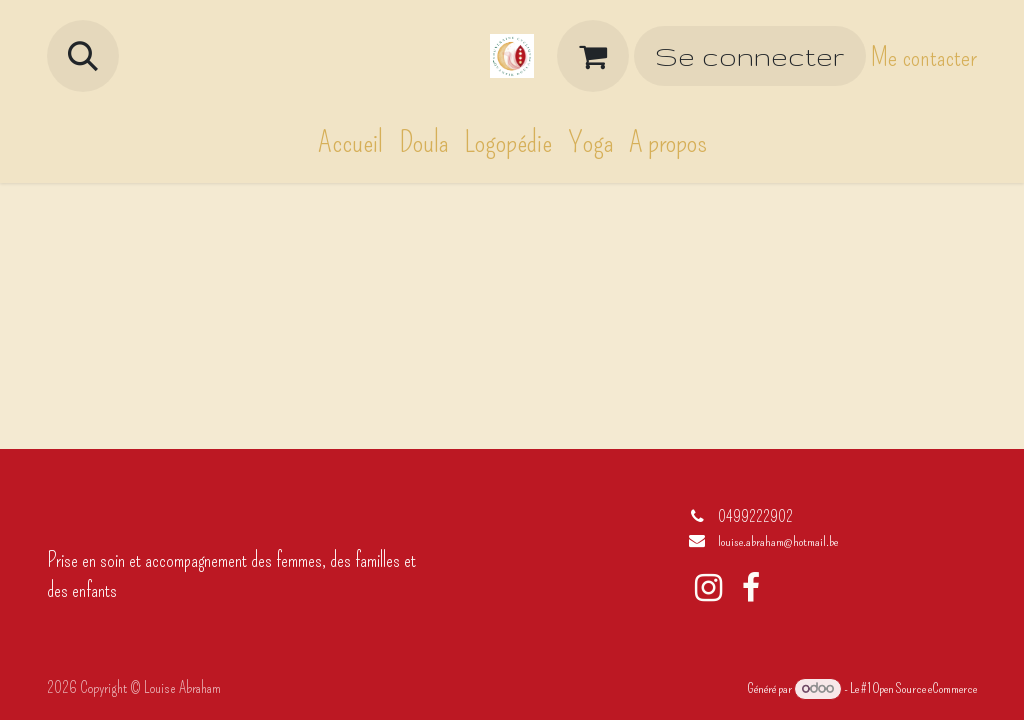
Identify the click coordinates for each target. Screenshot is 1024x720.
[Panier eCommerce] (593, 56)
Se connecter (749, 56)
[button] (83, 56)
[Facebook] (751, 588)
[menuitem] (350, 142)
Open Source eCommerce (925, 688)
